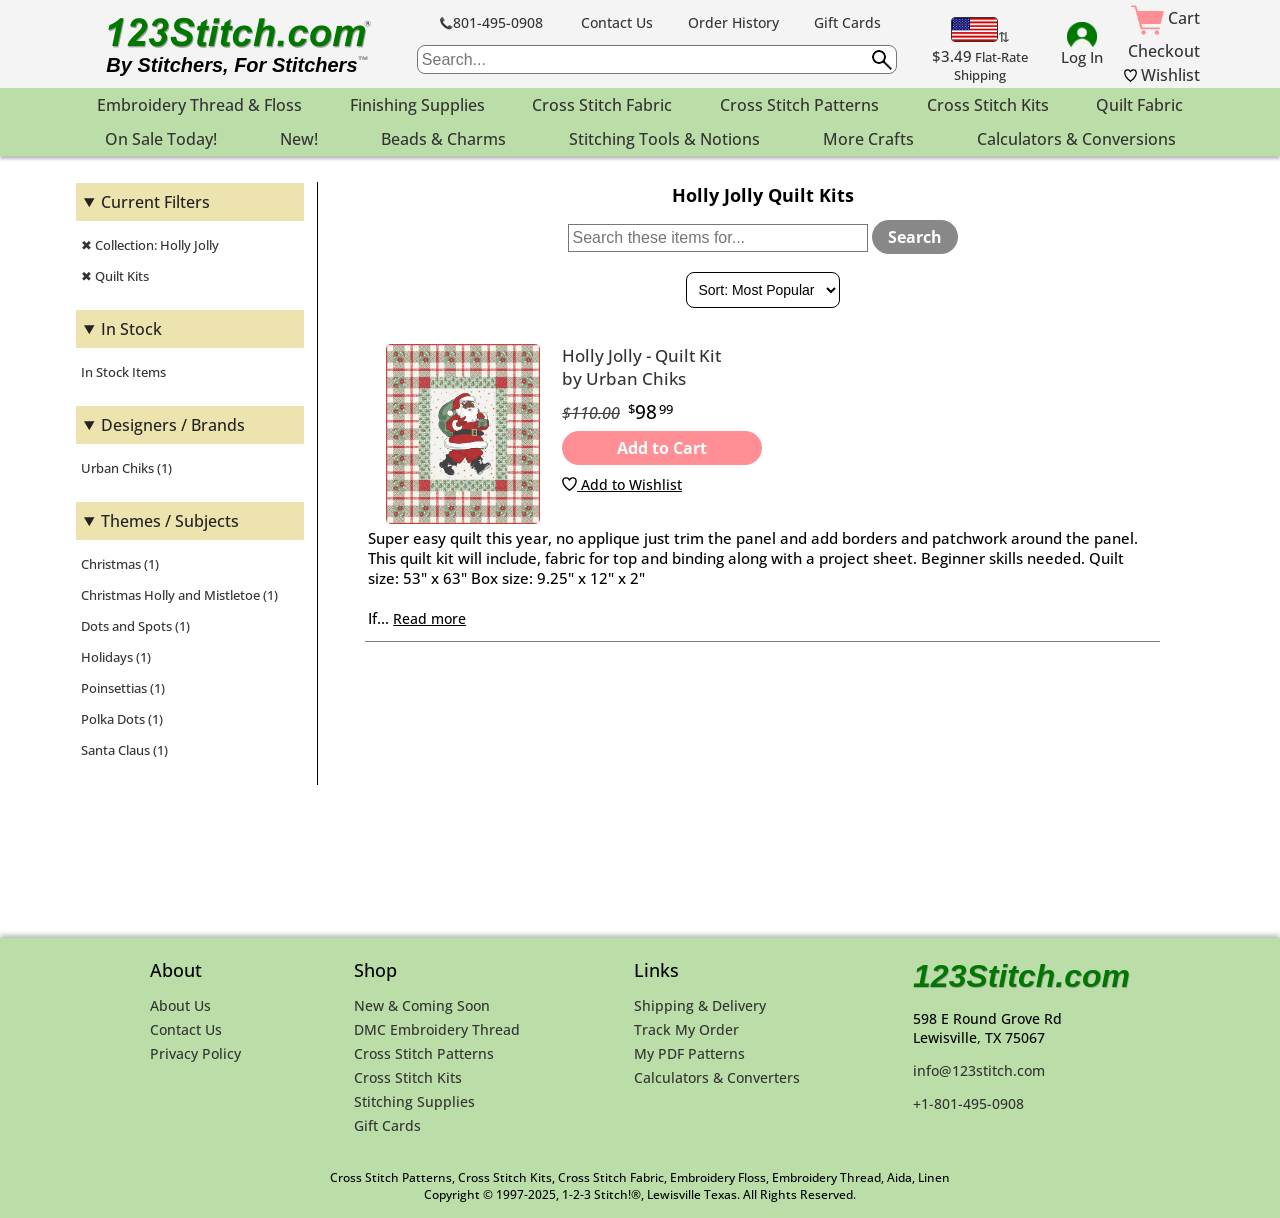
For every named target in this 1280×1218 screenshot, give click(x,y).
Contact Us (617, 22)
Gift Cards (847, 22)
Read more (429, 618)
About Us (180, 1005)
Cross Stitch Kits (408, 1077)
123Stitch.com (1021, 976)
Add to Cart (662, 448)
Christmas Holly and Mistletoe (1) (179, 595)
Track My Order (686, 1029)
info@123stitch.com (979, 1070)
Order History (733, 22)
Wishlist (1162, 75)
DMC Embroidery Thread (437, 1029)
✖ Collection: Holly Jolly (150, 245)
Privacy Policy (195, 1053)
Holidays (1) (116, 657)
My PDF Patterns (689, 1053)
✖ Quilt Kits (115, 276)
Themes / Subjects (170, 521)
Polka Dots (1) (122, 719)
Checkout (1164, 51)
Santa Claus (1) (124, 750)
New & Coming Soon (422, 1005)
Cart (1165, 18)
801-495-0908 (491, 22)
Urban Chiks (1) (126, 468)
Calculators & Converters (717, 1077)
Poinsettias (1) (123, 688)
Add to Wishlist (622, 484)
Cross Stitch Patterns (424, 1053)
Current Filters (155, 202)
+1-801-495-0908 (968, 1103)
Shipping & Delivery (700, 1005)
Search (915, 237)
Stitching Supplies (414, 1101)
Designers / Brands (173, 425)
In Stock (131, 329)
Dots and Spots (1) (135, 626)
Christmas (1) (120, 564)
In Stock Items (123, 372)
